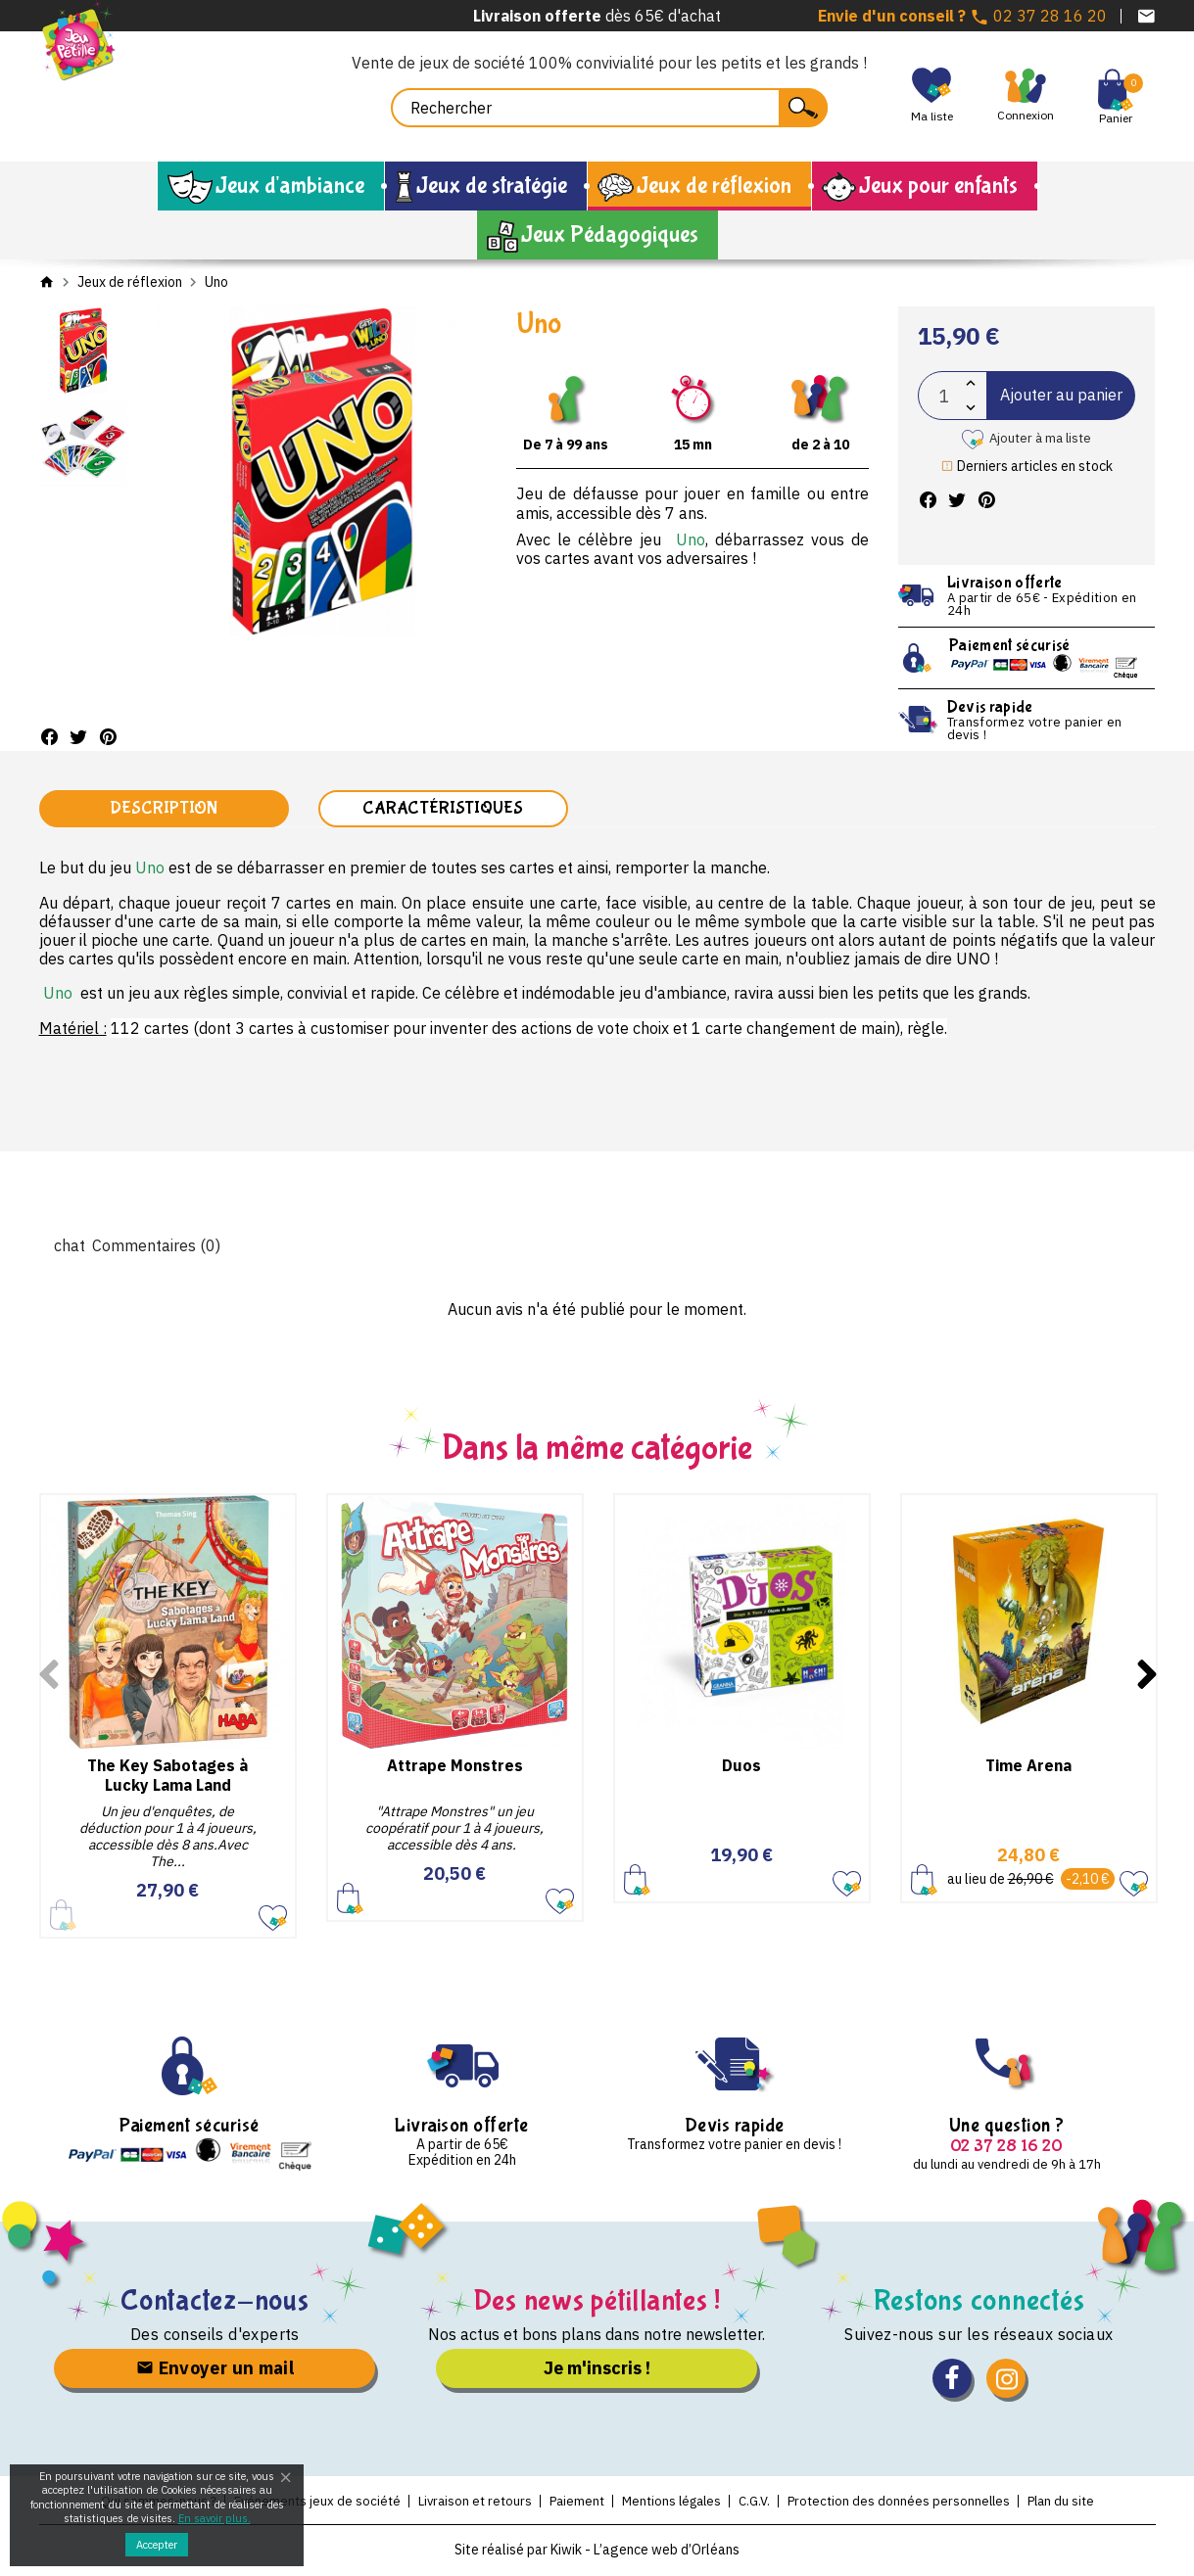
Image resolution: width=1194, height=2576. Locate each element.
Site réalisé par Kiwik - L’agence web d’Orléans (597, 2551)
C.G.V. (759, 2501)
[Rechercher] (609, 107)
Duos (741, 1766)
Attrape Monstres (455, 1766)
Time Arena (1028, 1766)
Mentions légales (672, 2501)
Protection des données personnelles (908, 2501)
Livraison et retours (466, 2501)
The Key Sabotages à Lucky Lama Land (167, 1775)
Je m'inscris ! (597, 2369)
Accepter (156, 2545)
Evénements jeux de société (304, 2501)
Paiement (572, 2501)
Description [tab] (163, 809)
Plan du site (1074, 2501)
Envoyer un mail (215, 2369)
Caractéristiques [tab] (442, 809)
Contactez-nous (215, 2301)
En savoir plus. (214, 2518)
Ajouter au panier (1061, 394)
